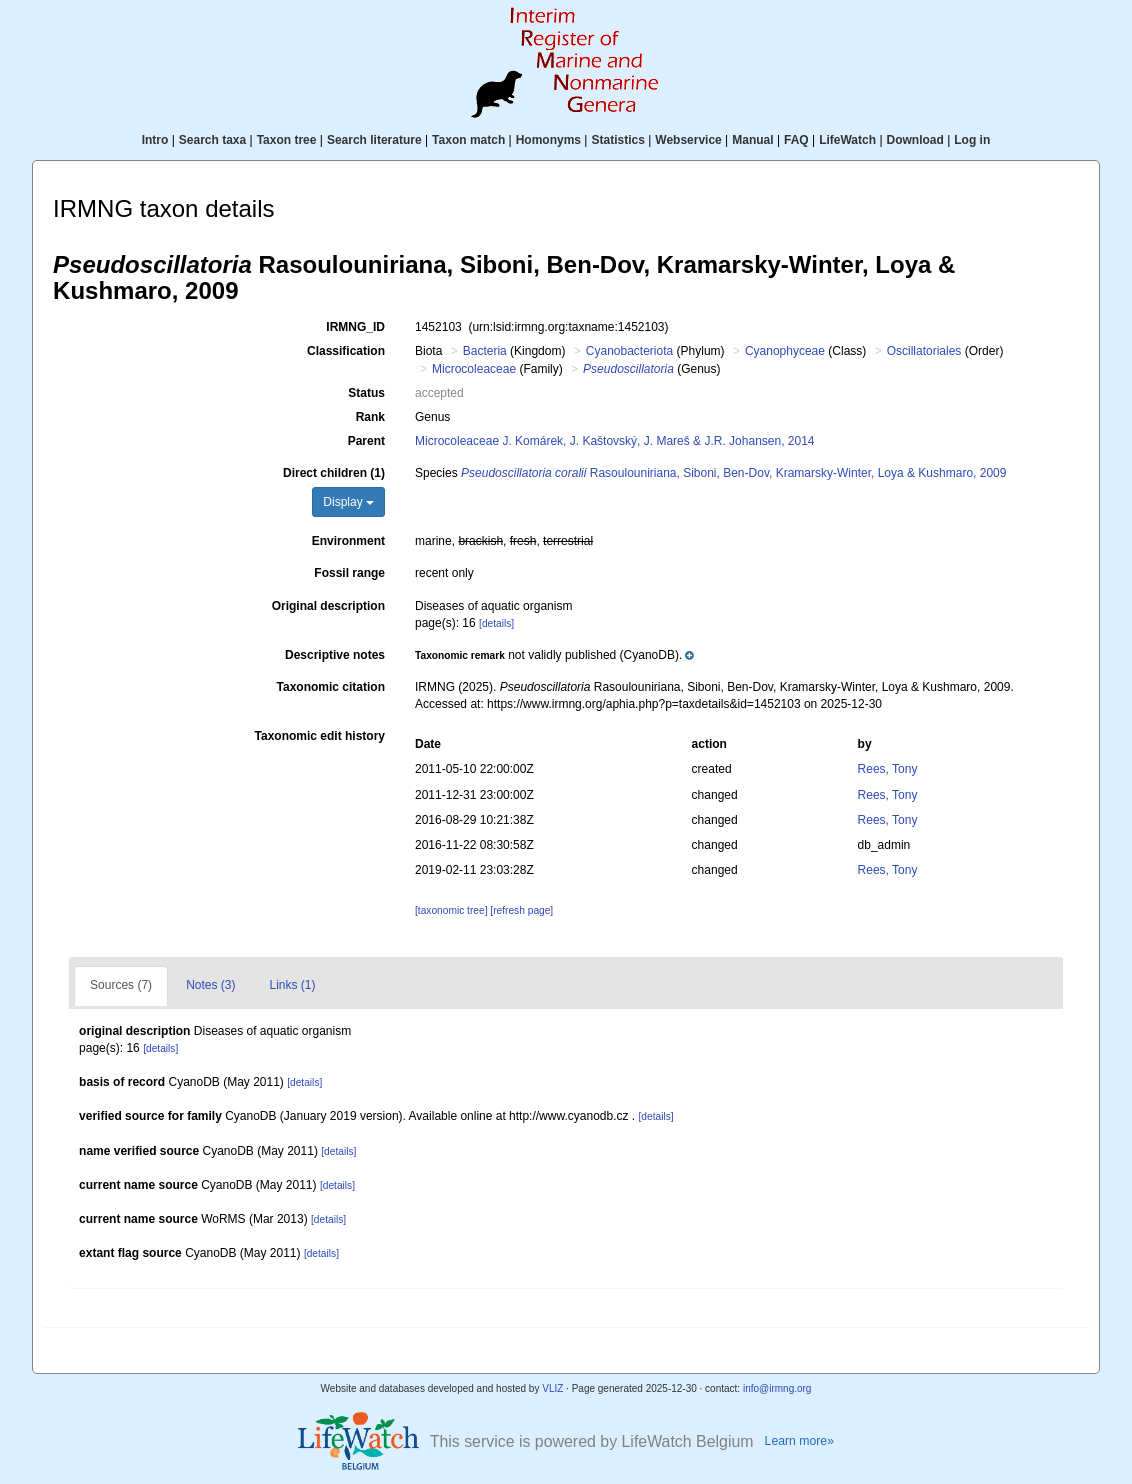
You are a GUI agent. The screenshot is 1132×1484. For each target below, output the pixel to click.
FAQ (796, 140)
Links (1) (292, 985)
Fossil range (349, 573)
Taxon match (468, 140)
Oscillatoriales (924, 351)
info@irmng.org (777, 1388)
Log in (972, 140)
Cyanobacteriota (629, 351)
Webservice (688, 140)
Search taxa (212, 140)
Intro (155, 140)
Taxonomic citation (331, 687)
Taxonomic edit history (320, 736)
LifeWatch (847, 140)
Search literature (374, 140)
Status (366, 393)
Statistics (617, 140)
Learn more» (799, 1441)
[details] (496, 623)
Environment (348, 541)
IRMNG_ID (355, 327)
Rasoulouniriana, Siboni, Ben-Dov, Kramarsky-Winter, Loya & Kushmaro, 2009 (733, 473)
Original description (328, 606)
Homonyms (548, 140)
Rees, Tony (888, 769)
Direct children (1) (334, 473)
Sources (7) (121, 985)
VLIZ (552, 1388)
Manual (752, 140)
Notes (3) (210, 985)
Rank (370, 417)
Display (348, 502)
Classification (346, 351)
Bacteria (485, 351)
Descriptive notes (335, 655)
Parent (366, 441)
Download (915, 140)
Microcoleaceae (474, 369)
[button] (554, 655)
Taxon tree (287, 140)
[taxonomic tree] (451, 910)
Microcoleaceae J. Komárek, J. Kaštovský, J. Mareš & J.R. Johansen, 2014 (615, 441)
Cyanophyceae (785, 351)
